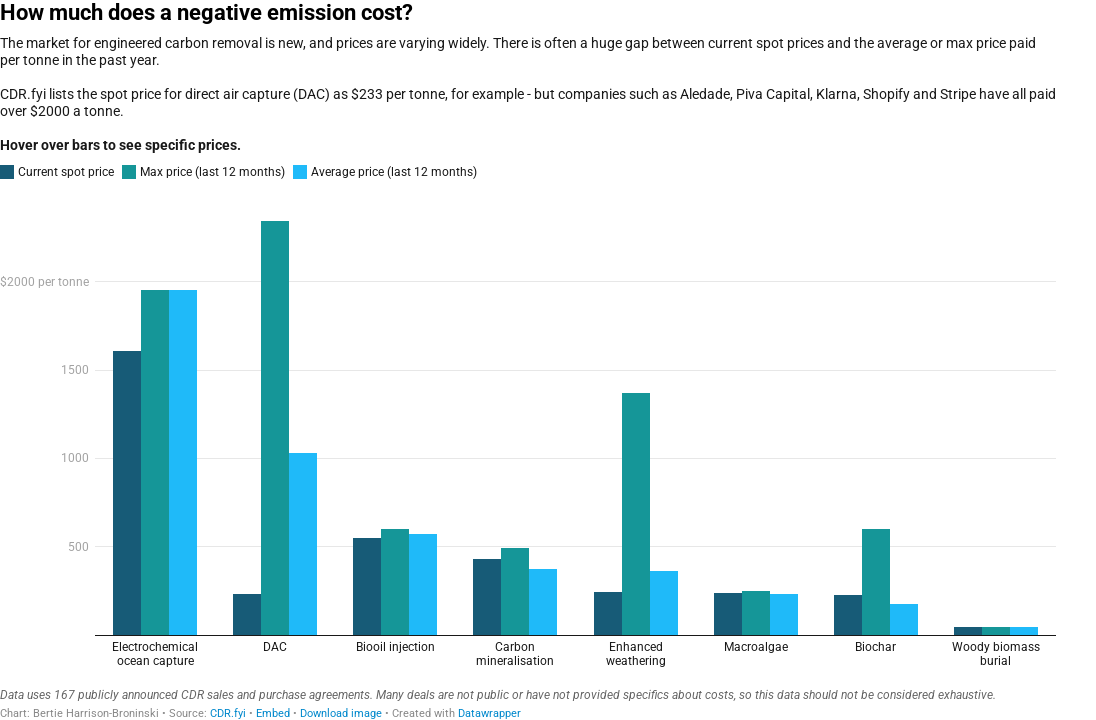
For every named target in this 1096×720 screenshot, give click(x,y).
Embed (273, 713)
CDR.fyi (228, 713)
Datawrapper (489, 713)
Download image (341, 713)
